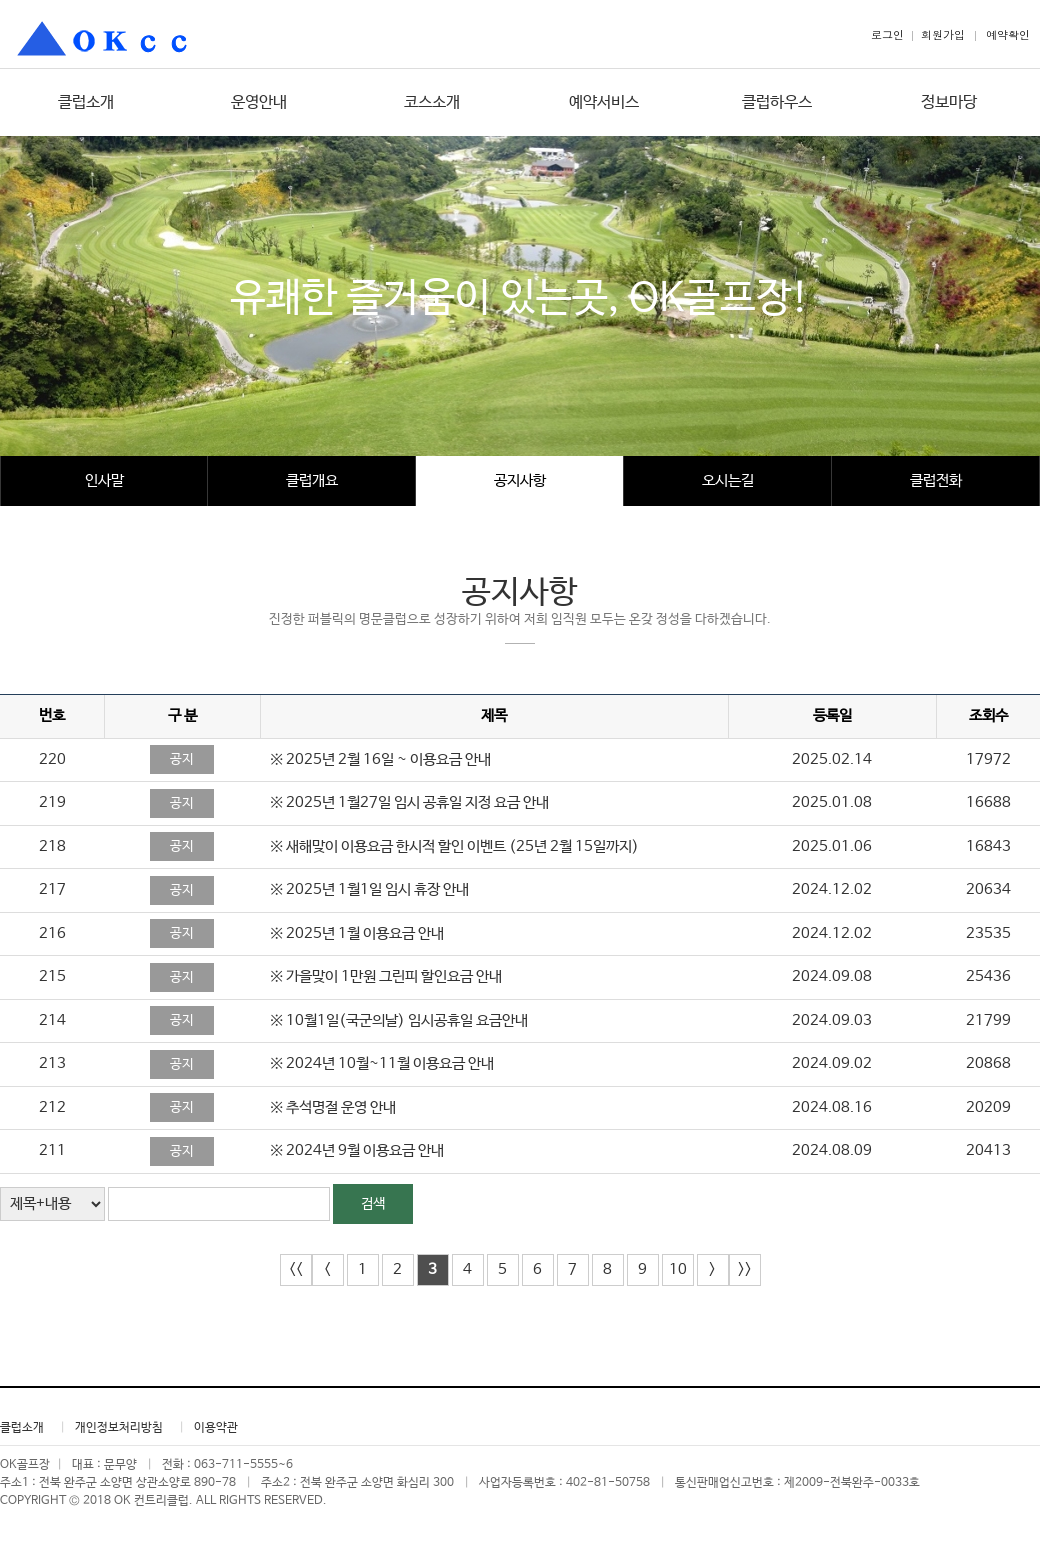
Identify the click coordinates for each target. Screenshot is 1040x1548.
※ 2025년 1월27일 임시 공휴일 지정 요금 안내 (409, 802)
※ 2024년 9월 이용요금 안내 (357, 1150)
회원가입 (943, 34)
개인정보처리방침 (119, 1428)
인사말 (104, 480)
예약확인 (1008, 34)
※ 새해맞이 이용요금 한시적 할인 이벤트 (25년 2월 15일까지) (454, 846)
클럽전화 (936, 480)
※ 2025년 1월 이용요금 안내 (357, 933)
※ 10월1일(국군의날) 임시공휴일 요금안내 (399, 1020)
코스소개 (432, 102)
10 (678, 1269)
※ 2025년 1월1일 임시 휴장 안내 (369, 889)
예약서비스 (604, 102)
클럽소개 (86, 102)
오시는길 (728, 480)
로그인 (887, 34)
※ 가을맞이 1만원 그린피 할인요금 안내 (386, 976)
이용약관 (216, 1428)
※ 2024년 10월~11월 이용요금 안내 (382, 1063)
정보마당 (949, 102)
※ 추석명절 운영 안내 (333, 1107)
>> (745, 1269)
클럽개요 (312, 480)
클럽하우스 (777, 102)
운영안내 (259, 102)
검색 (373, 1204)
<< (296, 1269)
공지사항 (520, 480)
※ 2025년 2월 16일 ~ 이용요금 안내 (380, 759)
